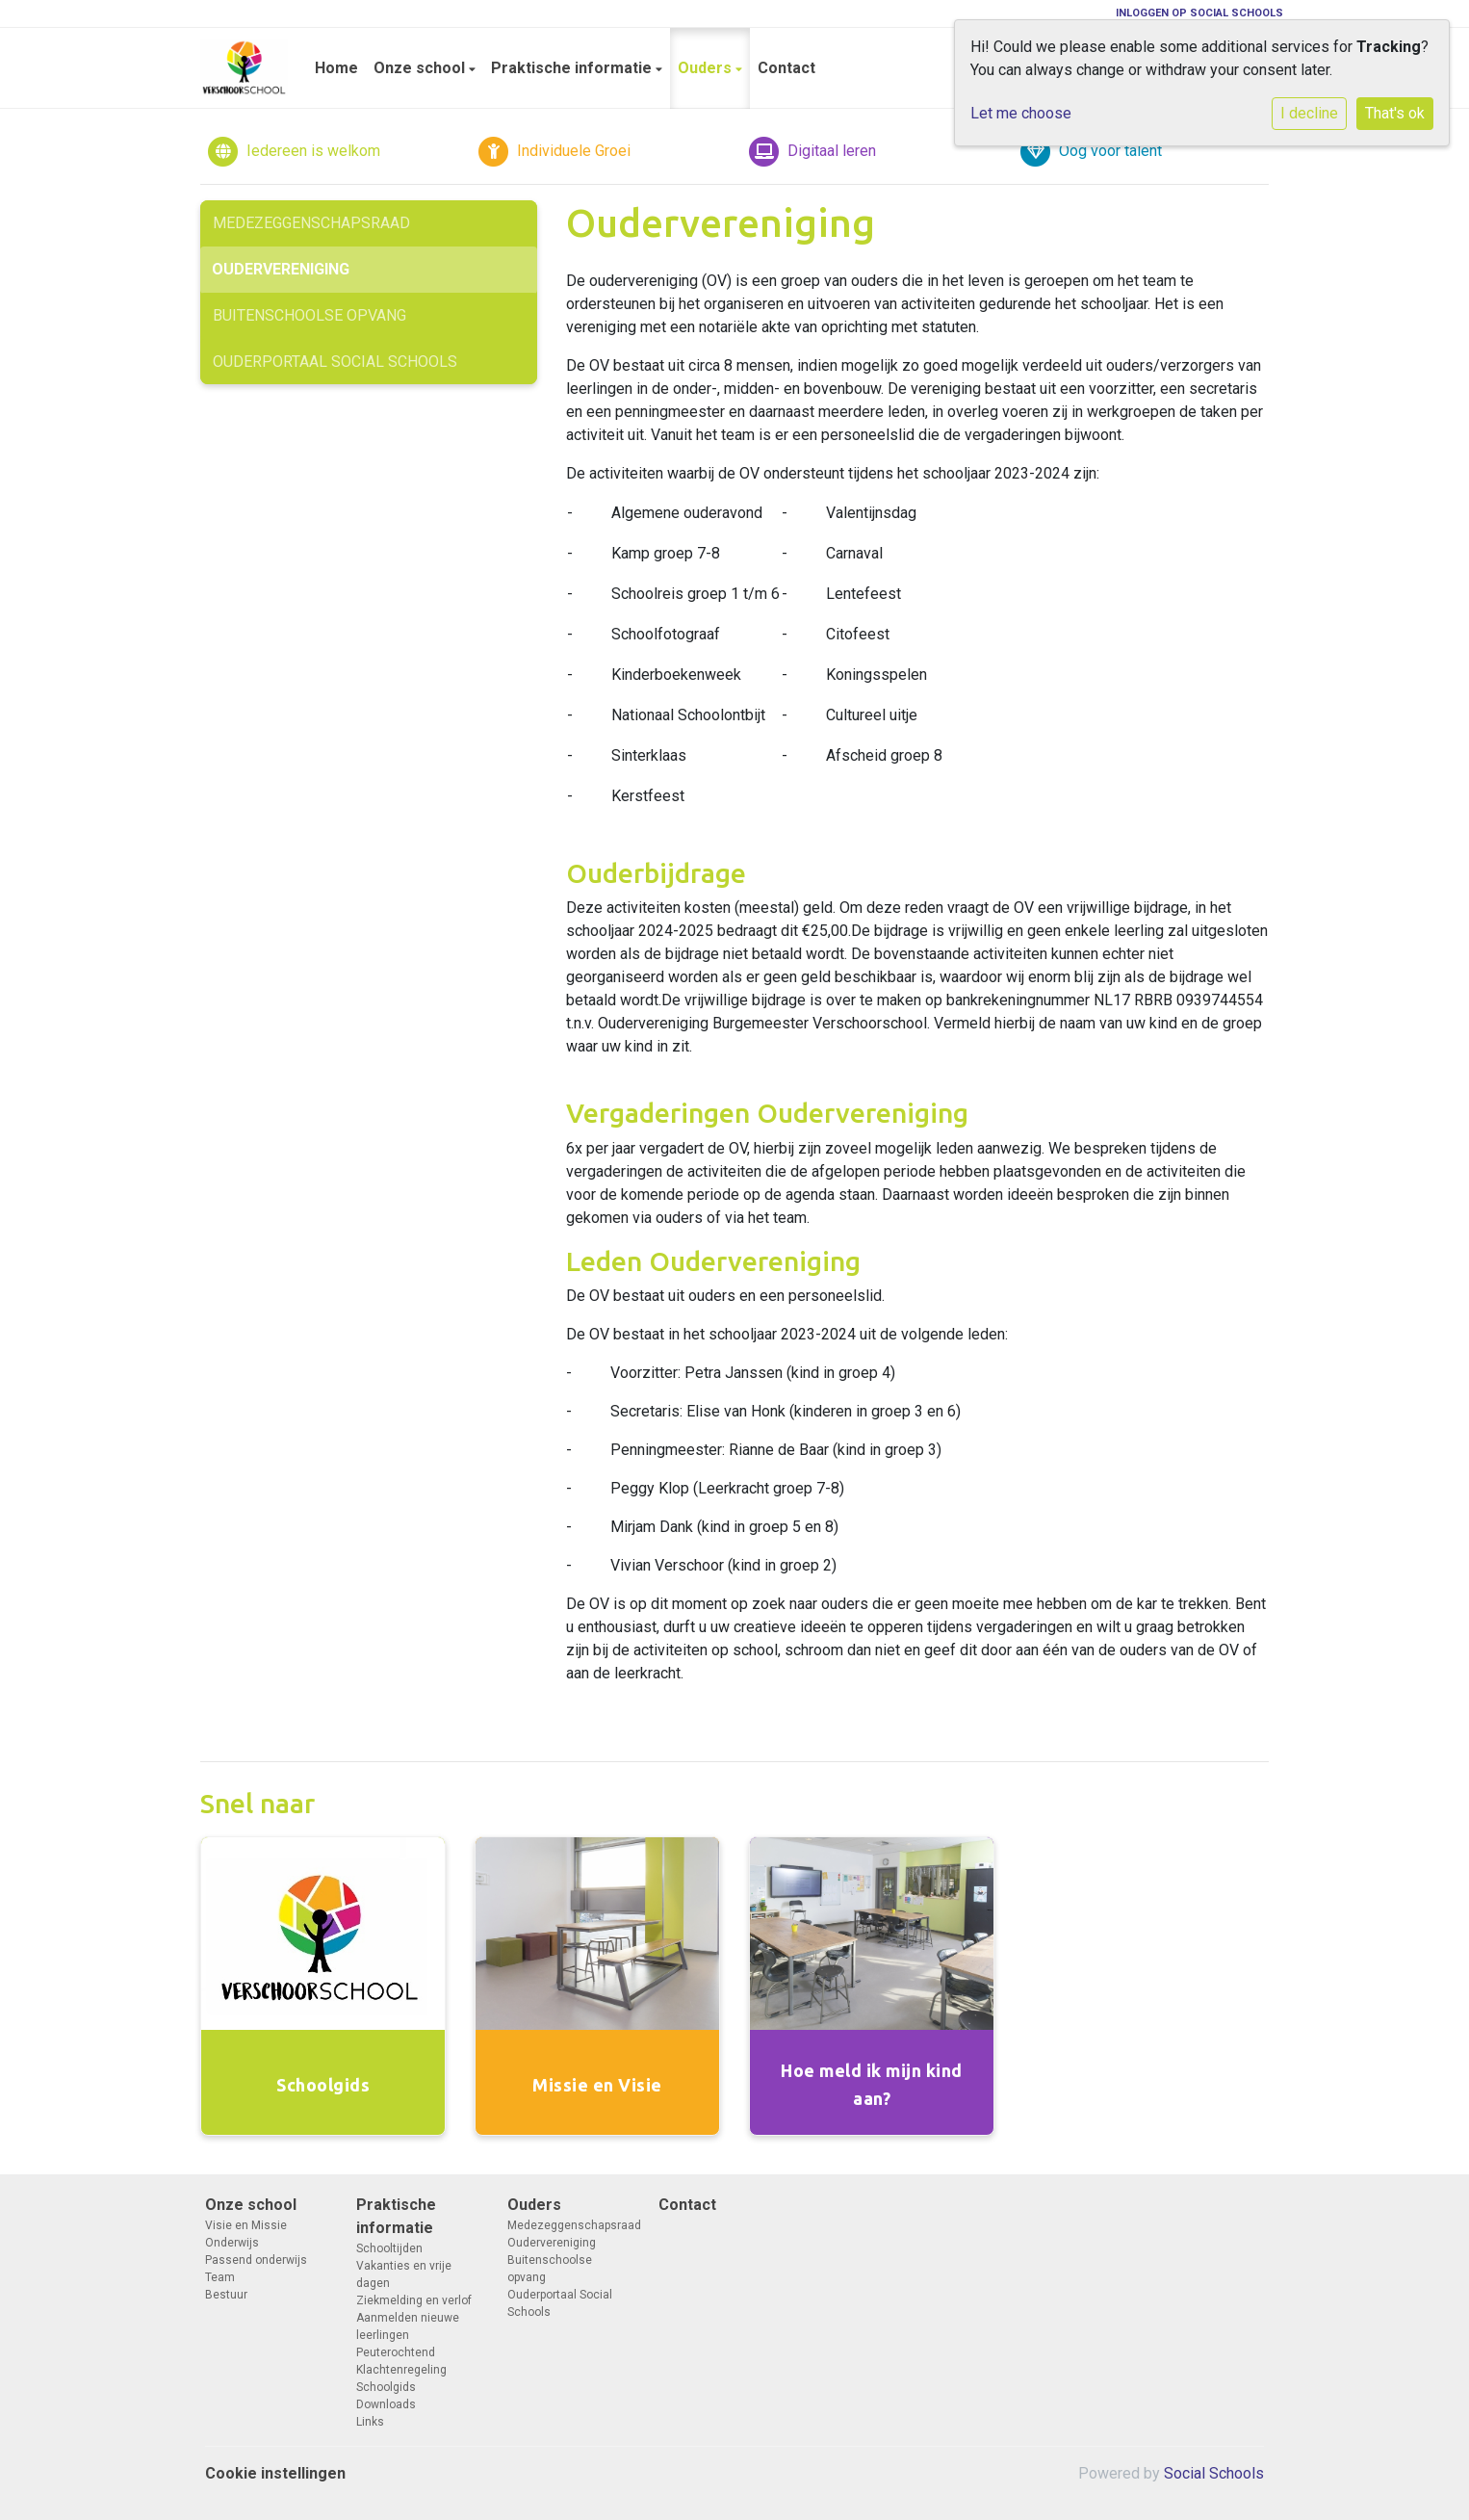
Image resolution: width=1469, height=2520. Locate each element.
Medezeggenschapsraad (311, 223)
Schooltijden (389, 2248)
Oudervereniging (280, 269)
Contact (786, 68)
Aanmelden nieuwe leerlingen (407, 2326)
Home (336, 68)
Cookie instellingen (275, 2473)
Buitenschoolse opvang (309, 315)
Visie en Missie (246, 2225)
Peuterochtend (395, 2352)
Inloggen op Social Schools (1199, 13)
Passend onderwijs (256, 2260)
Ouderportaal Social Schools (335, 361)
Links (370, 2422)
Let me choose (1020, 113)
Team (220, 2277)
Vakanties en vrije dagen (403, 2274)
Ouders (706, 68)
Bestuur (226, 2294)
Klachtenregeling (401, 2370)
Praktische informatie (573, 68)
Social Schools (1214, 2473)
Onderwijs (232, 2242)
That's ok (1395, 113)
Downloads (386, 2404)
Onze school (421, 68)
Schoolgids (386, 2387)
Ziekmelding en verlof (414, 2300)
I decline (1309, 113)
